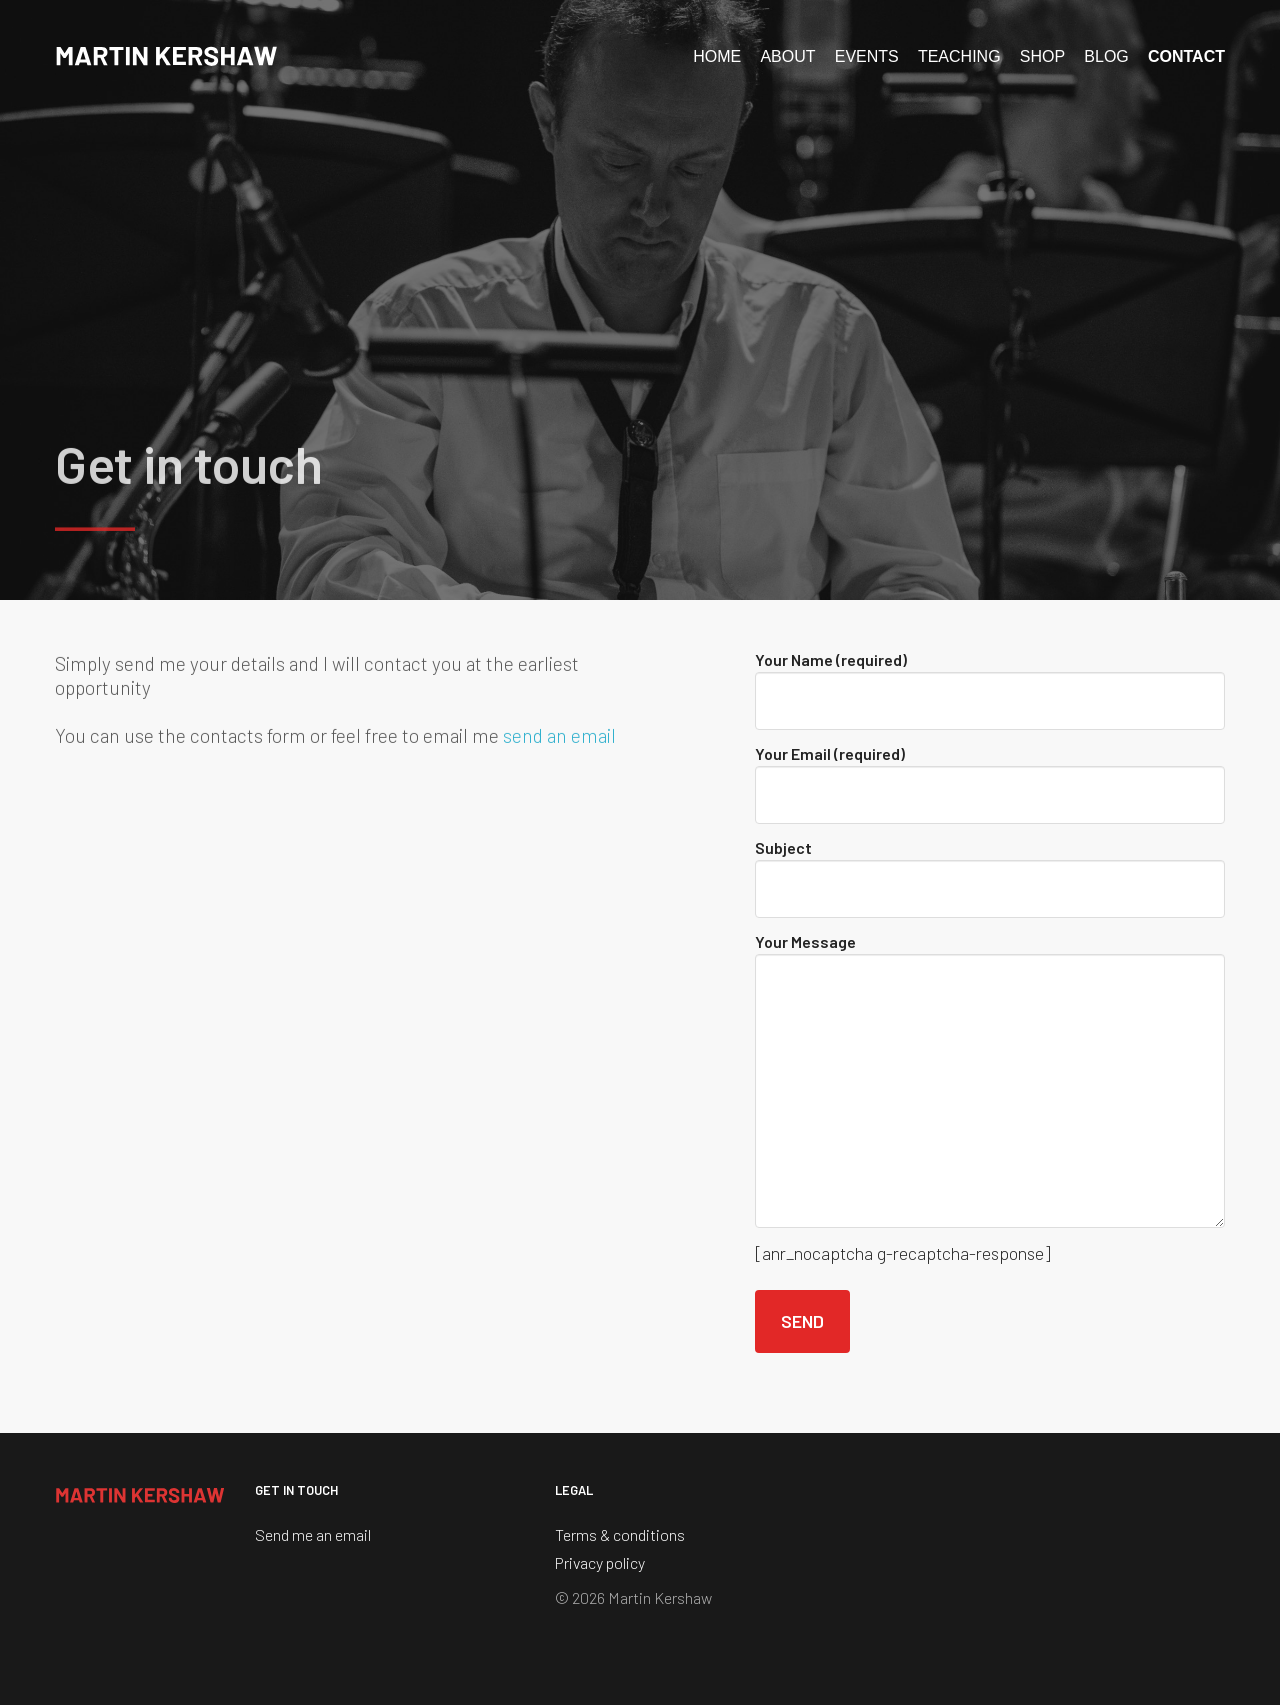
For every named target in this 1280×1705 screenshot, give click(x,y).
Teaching (959, 56)
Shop (1042, 56)
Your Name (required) (990, 690)
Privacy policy (600, 1562)
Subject (990, 878)
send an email (559, 738)
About (787, 56)
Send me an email (313, 1534)
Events (867, 56)
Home (717, 56)
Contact (1186, 56)
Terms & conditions (620, 1534)
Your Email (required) (990, 784)
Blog (1106, 56)
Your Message (990, 1080)
